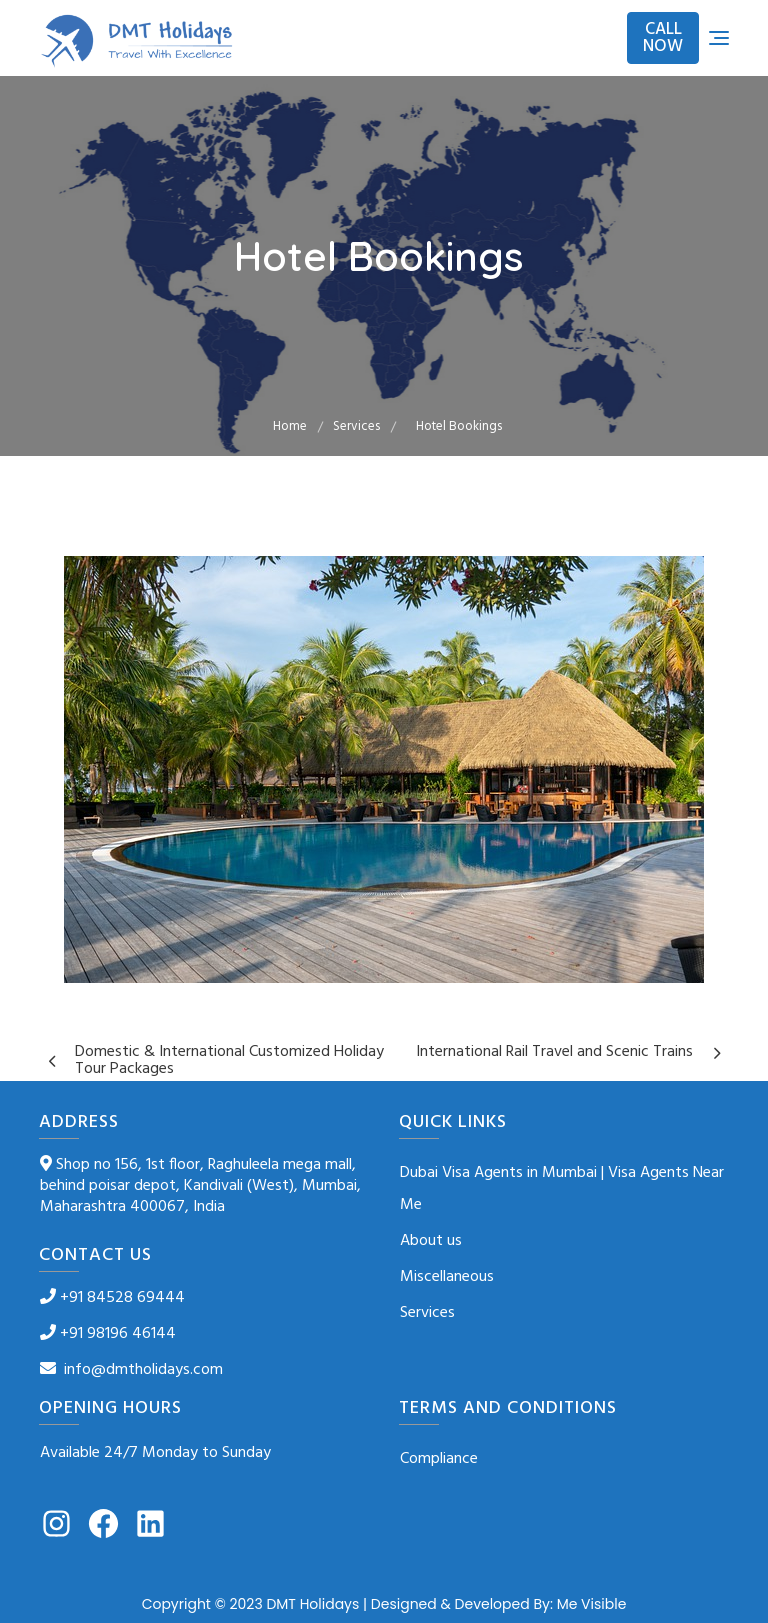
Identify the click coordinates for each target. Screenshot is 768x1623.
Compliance (439, 1459)
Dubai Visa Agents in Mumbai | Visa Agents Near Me (562, 1189)
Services (427, 1313)
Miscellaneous (447, 1277)
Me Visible (592, 1604)
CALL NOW (663, 38)
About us (431, 1241)
